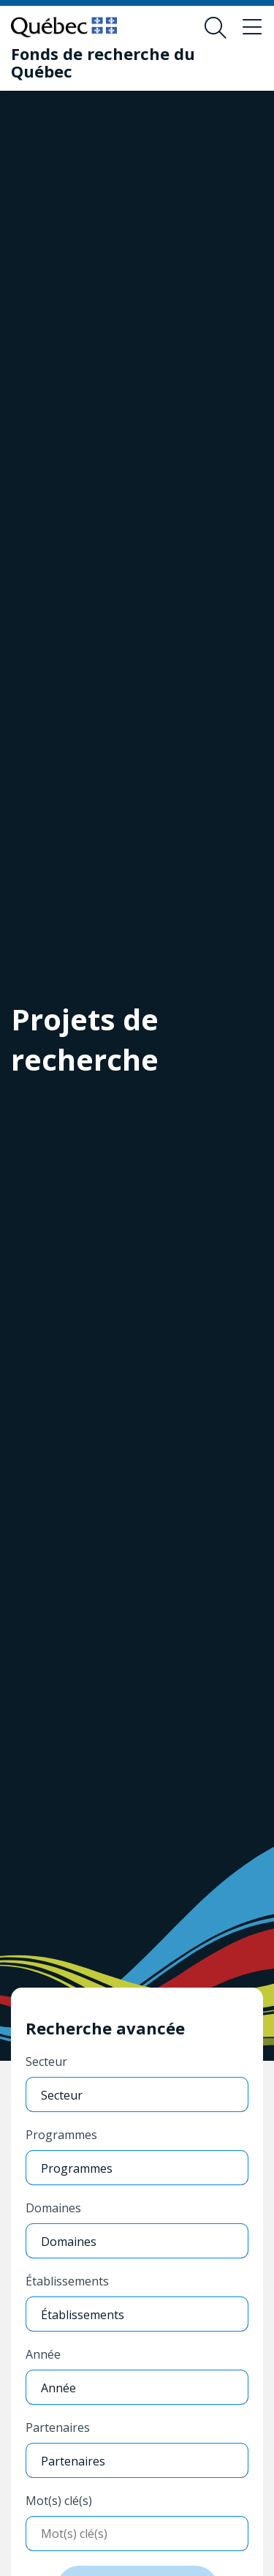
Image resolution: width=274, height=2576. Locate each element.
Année (43, 2354)
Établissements (67, 2281)
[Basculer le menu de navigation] (252, 28)
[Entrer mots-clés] (137, 2533)
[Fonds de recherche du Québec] (126, 62)
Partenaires (58, 2427)
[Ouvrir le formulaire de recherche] (216, 28)
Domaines (53, 2208)
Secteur (46, 2061)
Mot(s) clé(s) (59, 2501)
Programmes (61, 2135)
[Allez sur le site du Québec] (64, 27)
